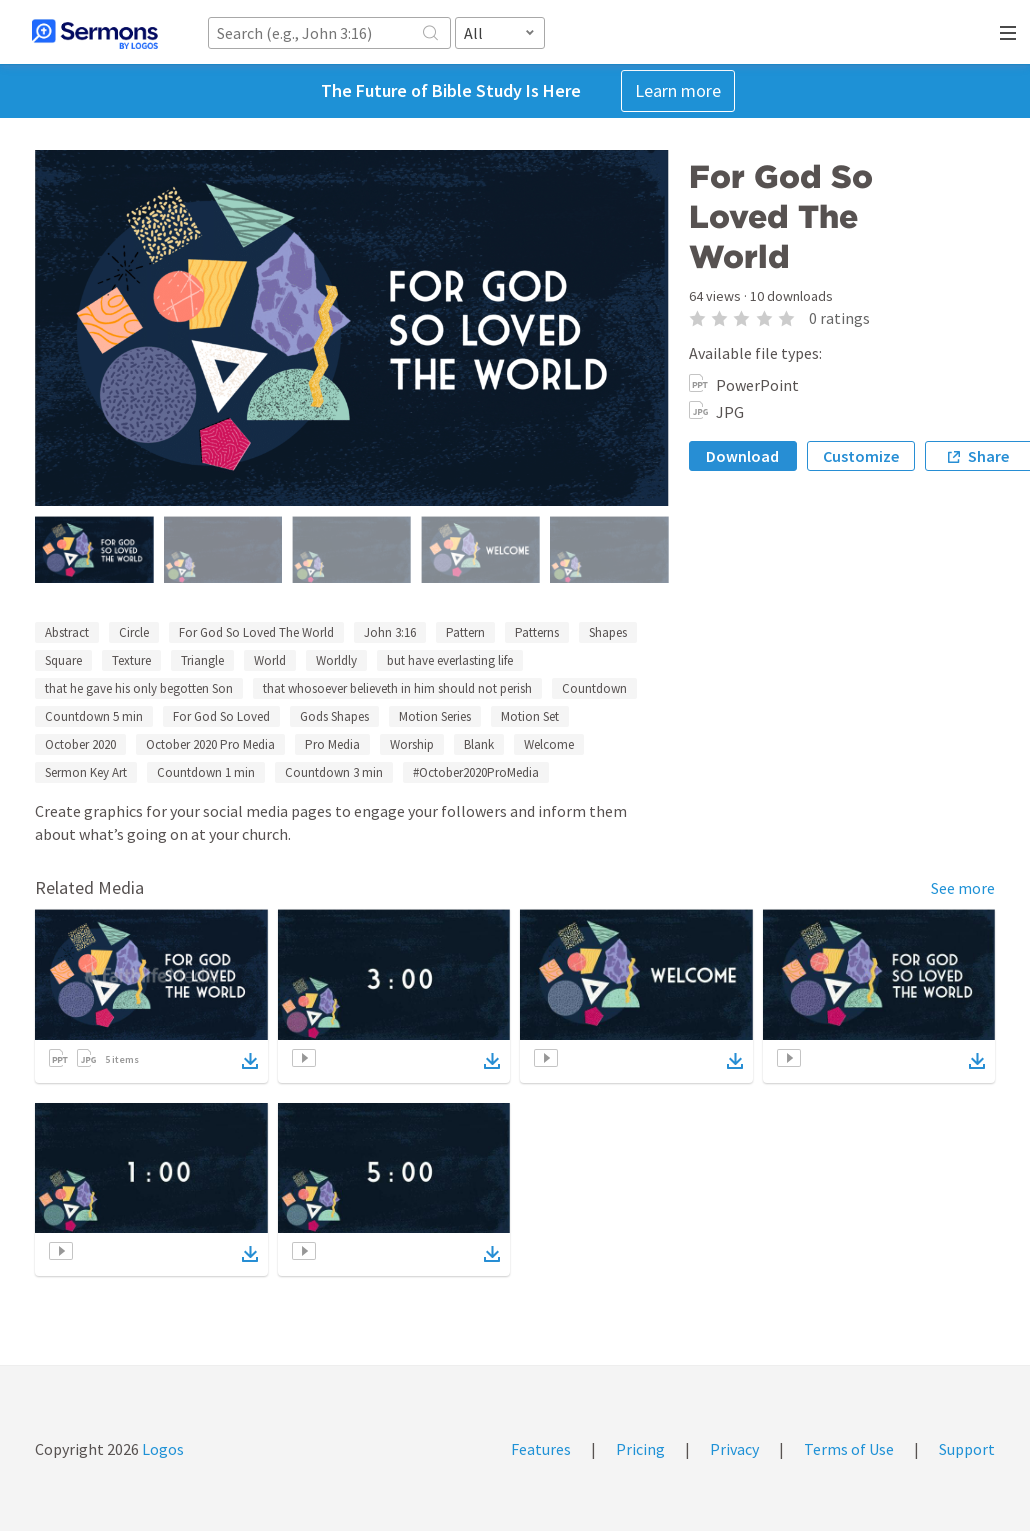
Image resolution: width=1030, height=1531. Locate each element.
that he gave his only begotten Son (139, 688)
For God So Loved (221, 716)
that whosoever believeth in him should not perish (397, 688)
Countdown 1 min (206, 772)
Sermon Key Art (86, 772)
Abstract (67, 632)
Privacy (734, 1449)
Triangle (202, 660)
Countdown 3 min (334, 772)
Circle (134, 632)
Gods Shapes (334, 716)
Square (63, 660)
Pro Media (332, 744)
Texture (131, 660)
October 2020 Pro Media (210, 744)
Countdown (594, 688)
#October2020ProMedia (476, 772)
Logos (161, 1449)
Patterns (537, 632)
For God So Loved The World (256, 632)
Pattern (465, 632)
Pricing (640, 1449)
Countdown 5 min (94, 716)
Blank (479, 744)
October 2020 (80, 744)
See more (963, 888)
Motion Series (435, 716)
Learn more (678, 90)
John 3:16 (390, 632)
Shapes (608, 632)
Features (541, 1449)
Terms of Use (849, 1449)
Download (742, 456)
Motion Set (530, 716)
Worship (412, 744)
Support (967, 1449)
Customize (861, 456)
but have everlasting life (450, 660)
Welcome (549, 744)
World (270, 660)
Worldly (336, 660)
